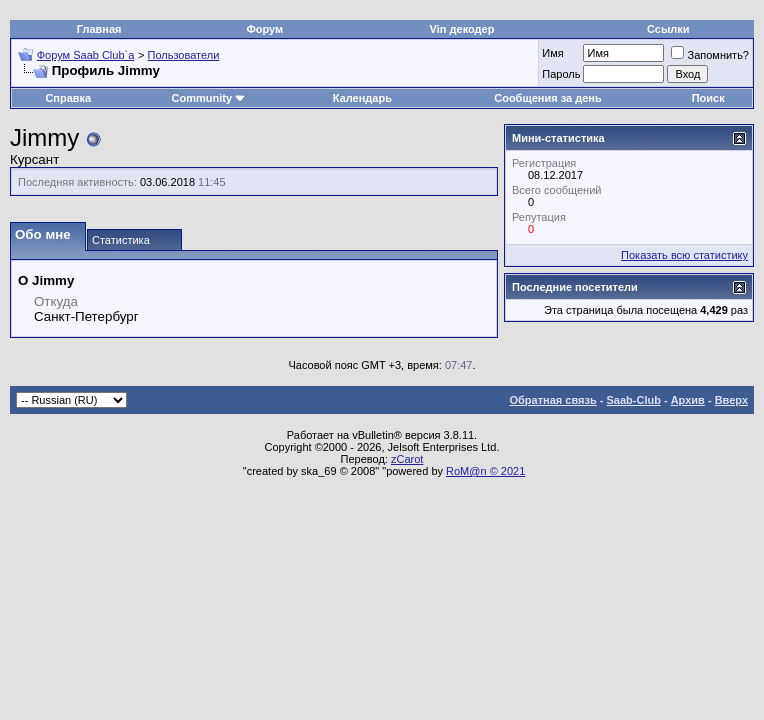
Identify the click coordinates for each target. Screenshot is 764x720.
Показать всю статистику (684, 255)
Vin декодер (462, 29)
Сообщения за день (547, 98)
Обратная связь (553, 400)
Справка (68, 98)
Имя (552, 53)
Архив (688, 400)
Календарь (362, 98)
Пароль (561, 74)
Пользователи (184, 55)
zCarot (407, 459)
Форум (264, 29)
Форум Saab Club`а (86, 55)
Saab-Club (633, 400)
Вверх (731, 400)
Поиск (708, 98)
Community (209, 98)
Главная (99, 29)
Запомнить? (710, 55)
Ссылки (668, 29)
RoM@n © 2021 (485, 471)
